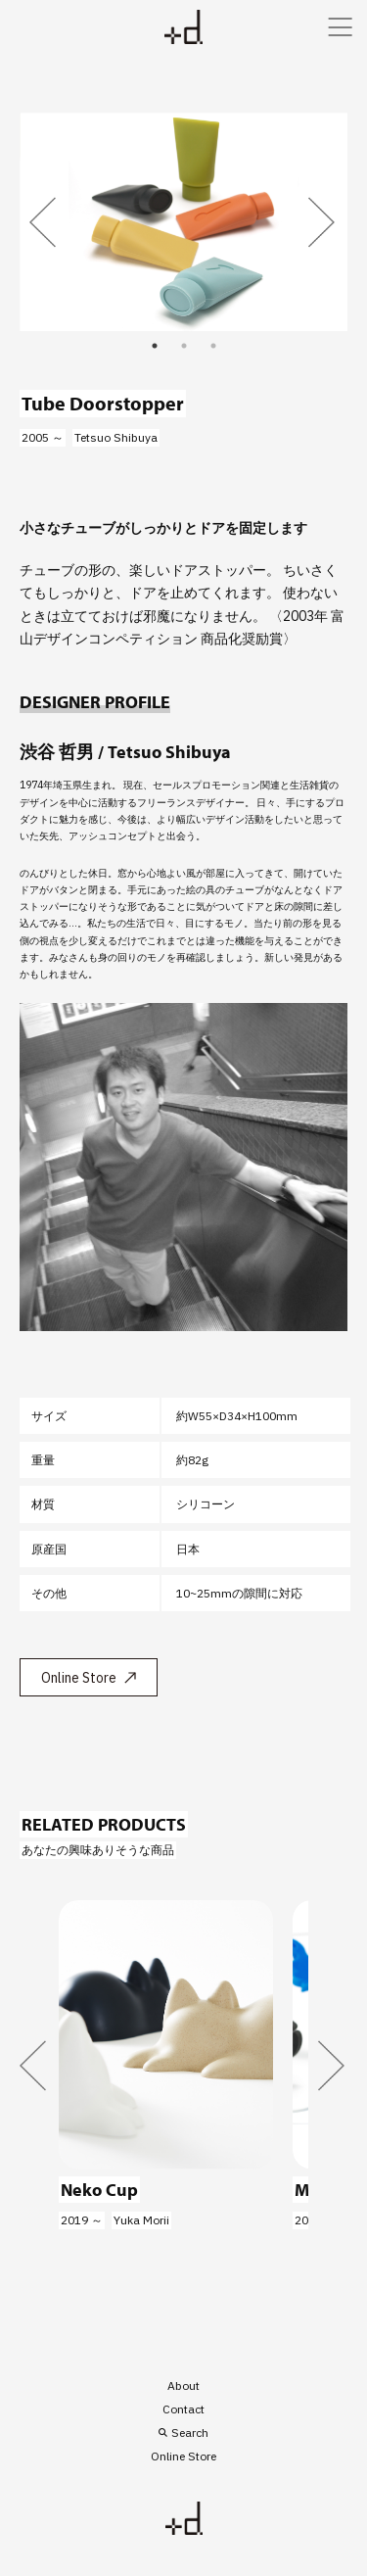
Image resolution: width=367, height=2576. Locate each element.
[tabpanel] (183, 222)
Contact (183, 2409)
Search (189, 2432)
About (183, 2385)
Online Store (78, 1678)
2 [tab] (184, 346)
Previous (44, 222)
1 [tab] (154, 346)
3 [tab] (213, 346)
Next (323, 222)
